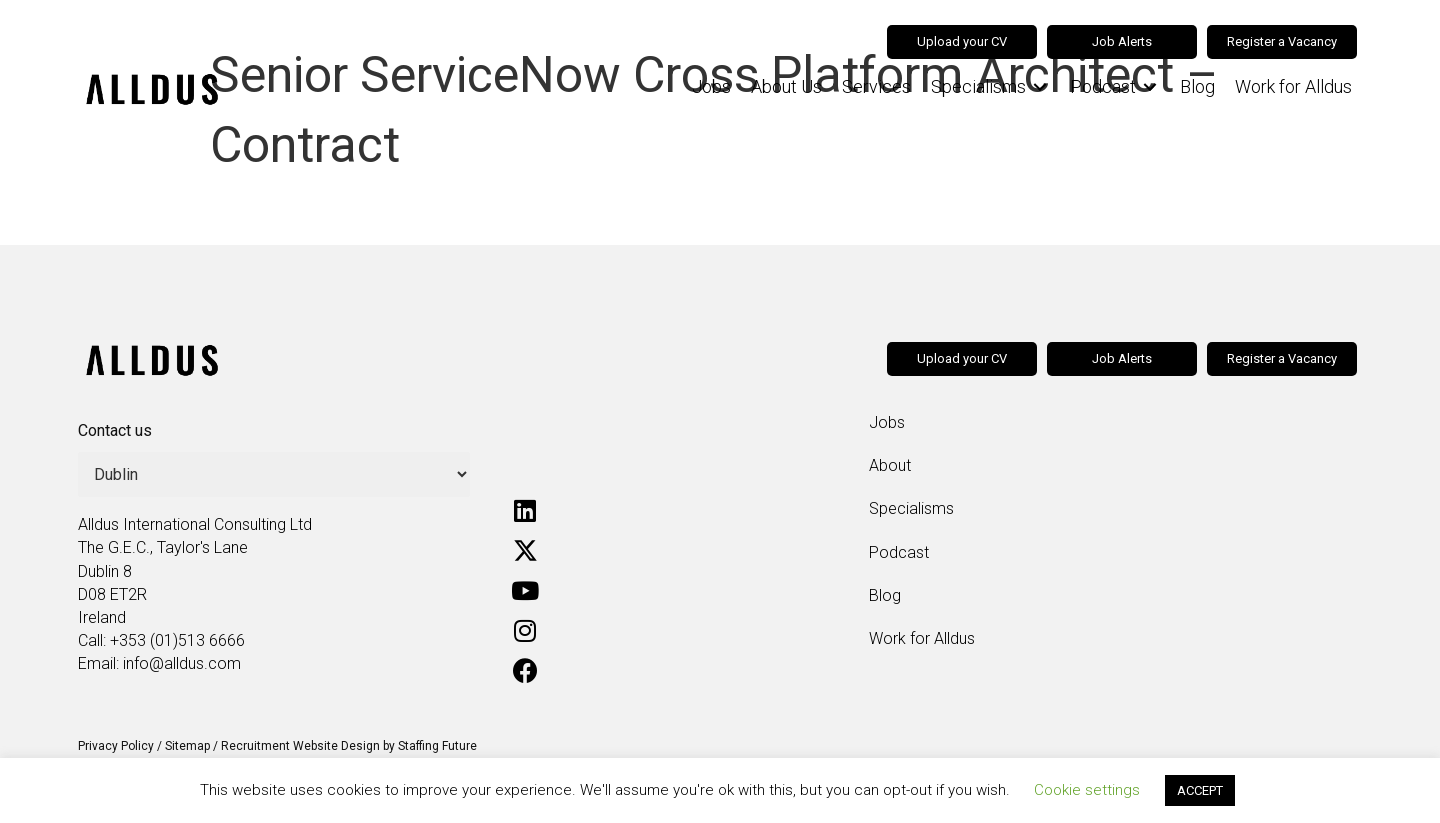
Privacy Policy (116, 746)
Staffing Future (437, 746)
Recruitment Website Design (300, 746)
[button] (525, 510)
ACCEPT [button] (1200, 790)
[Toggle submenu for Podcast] (1150, 87)
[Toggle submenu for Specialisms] (1040, 87)
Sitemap (187, 746)
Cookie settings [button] (1087, 790)
